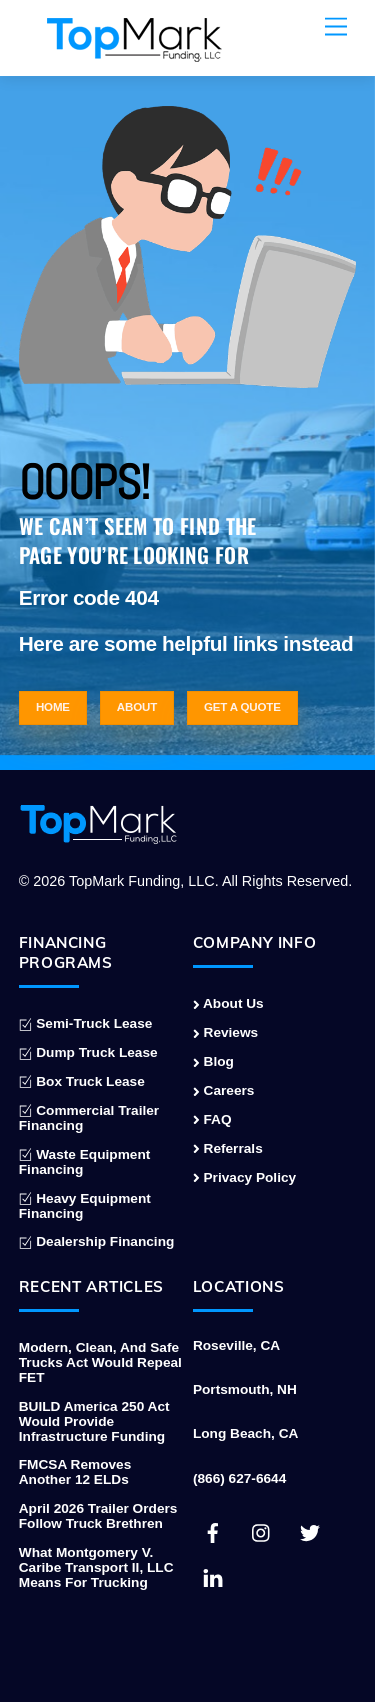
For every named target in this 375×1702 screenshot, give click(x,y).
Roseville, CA (236, 1345)
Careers (224, 1090)
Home (53, 707)
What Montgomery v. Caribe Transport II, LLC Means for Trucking (96, 1567)
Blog (213, 1061)
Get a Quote (242, 707)
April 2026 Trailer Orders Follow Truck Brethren (98, 1516)
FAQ (212, 1119)
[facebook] (213, 1531)
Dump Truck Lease (88, 1052)
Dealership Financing (97, 1241)
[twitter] (310, 1531)
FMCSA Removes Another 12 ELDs (75, 1472)
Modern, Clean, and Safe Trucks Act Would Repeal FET (100, 1362)
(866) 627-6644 (239, 1478)
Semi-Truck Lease (86, 1023)
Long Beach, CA (245, 1433)
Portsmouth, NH (245, 1389)
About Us (228, 1003)
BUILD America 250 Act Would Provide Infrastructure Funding (94, 1421)
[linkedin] (213, 1576)
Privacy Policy (244, 1177)
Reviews (225, 1032)
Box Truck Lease (82, 1081)
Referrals (228, 1148)
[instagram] (262, 1531)
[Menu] (336, 27)
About (137, 707)
